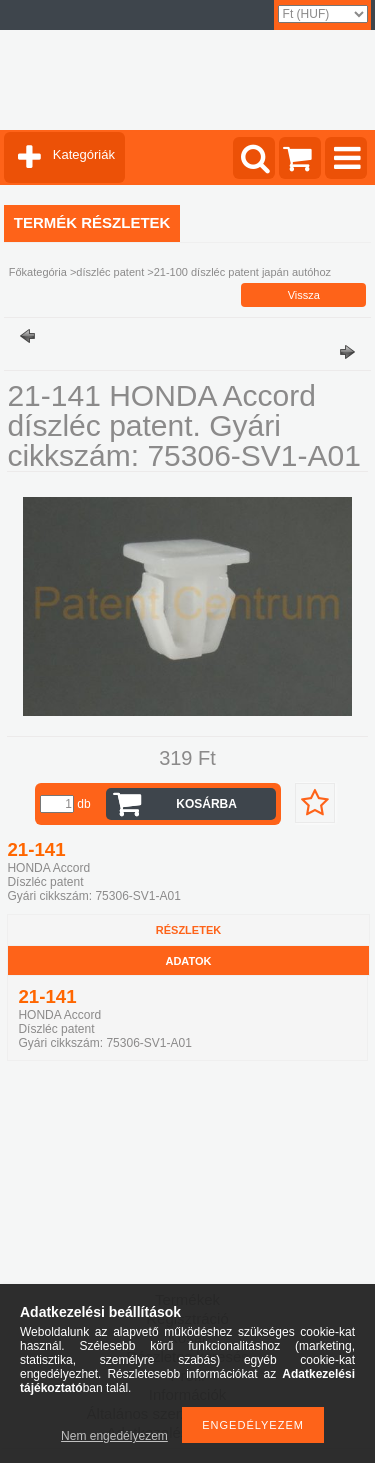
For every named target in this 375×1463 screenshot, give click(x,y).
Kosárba (206, 804)
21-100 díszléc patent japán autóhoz (242, 272)
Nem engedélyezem (114, 1436)
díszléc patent (110, 272)
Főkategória (38, 272)
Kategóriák (84, 154)
